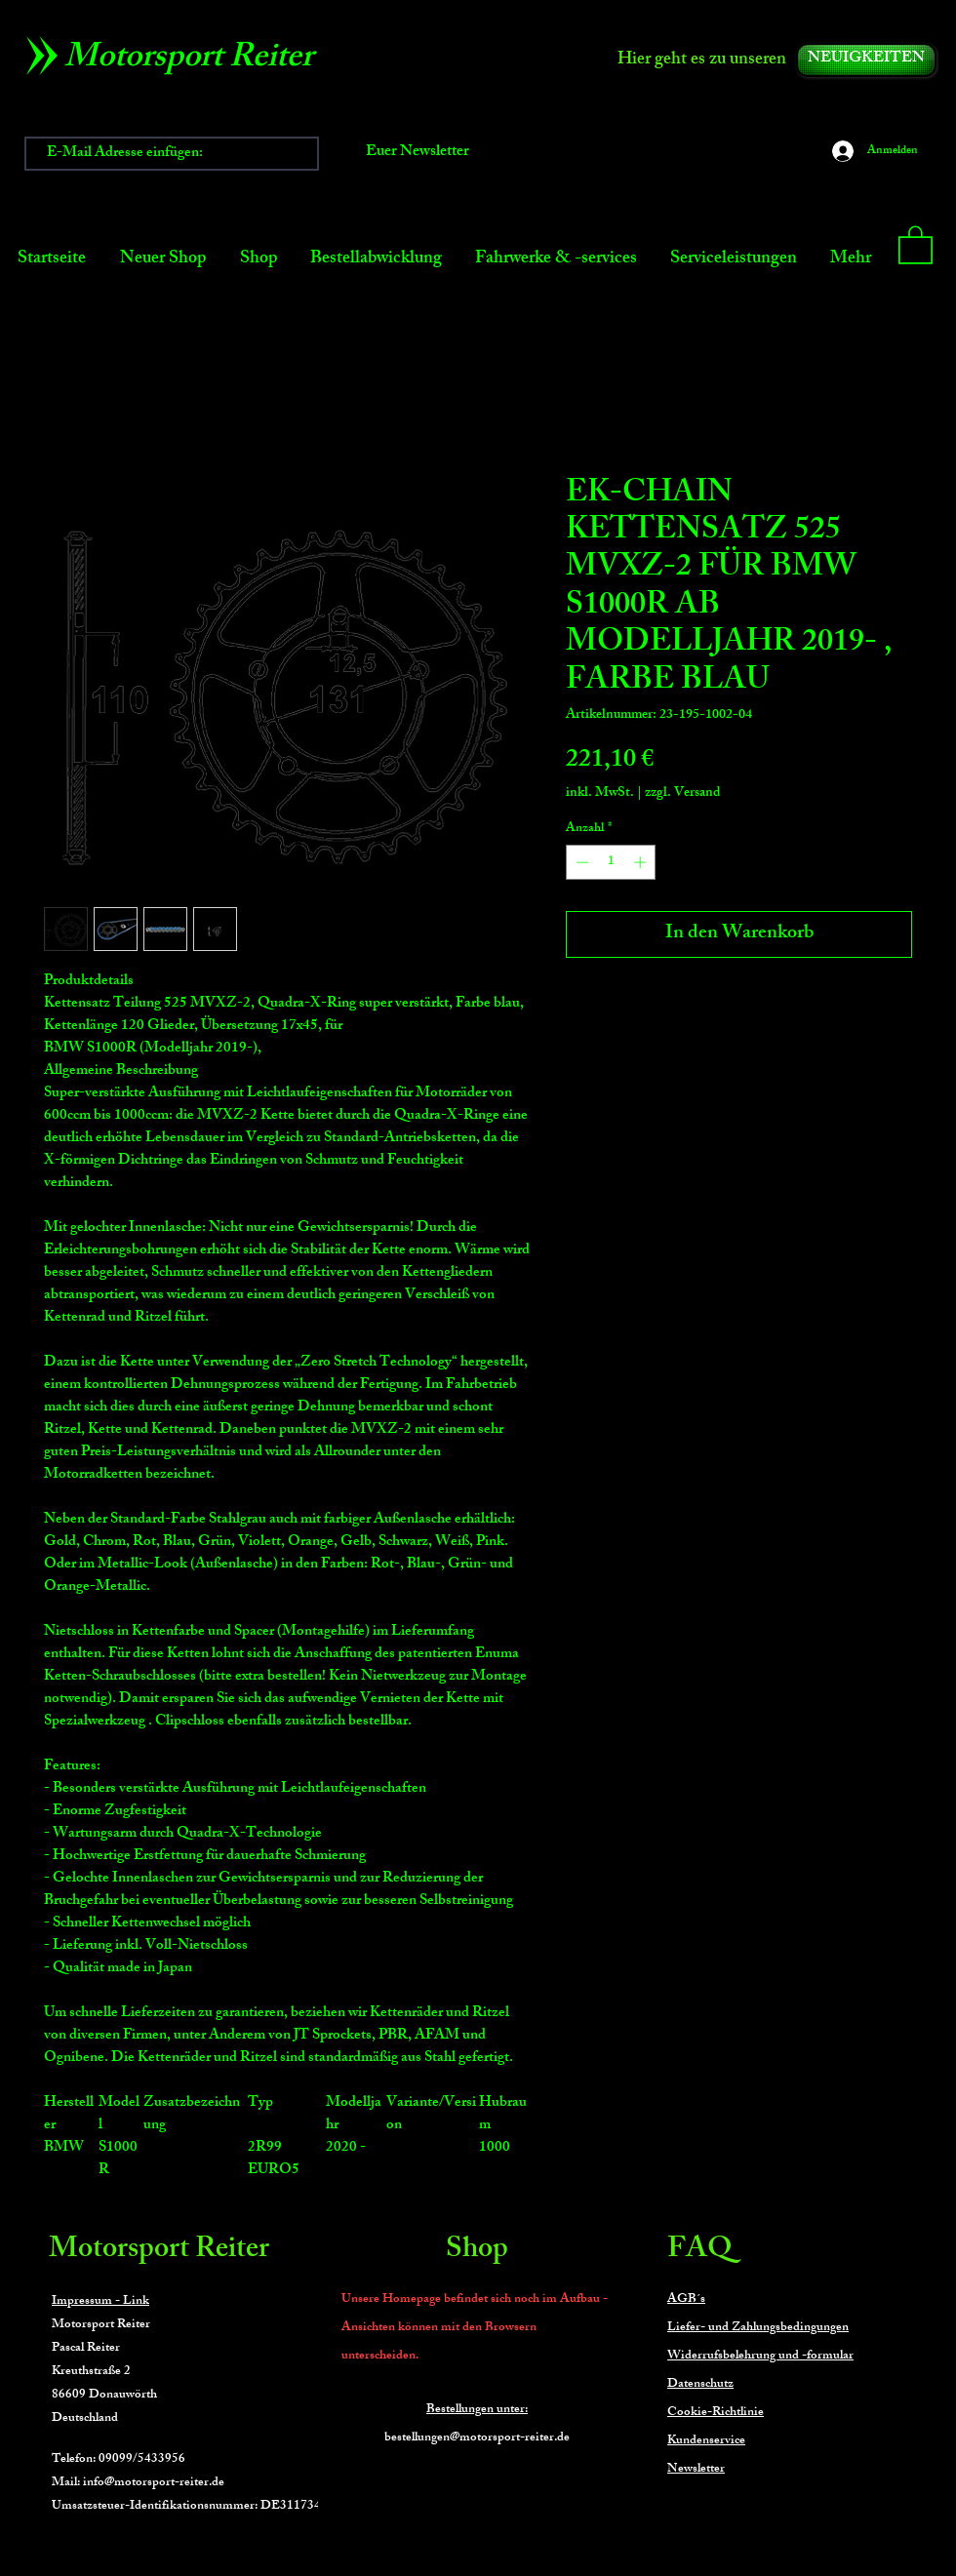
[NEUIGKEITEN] (866, 60)
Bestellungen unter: (477, 2410)
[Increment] (642, 862)
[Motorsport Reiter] (195, 60)
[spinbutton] (611, 862)
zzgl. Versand (682, 793)
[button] (915, 243)
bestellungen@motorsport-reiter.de (477, 2438)
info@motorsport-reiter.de (153, 2483)
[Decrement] (580, 862)
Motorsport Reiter (159, 2251)
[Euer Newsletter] (417, 154)
